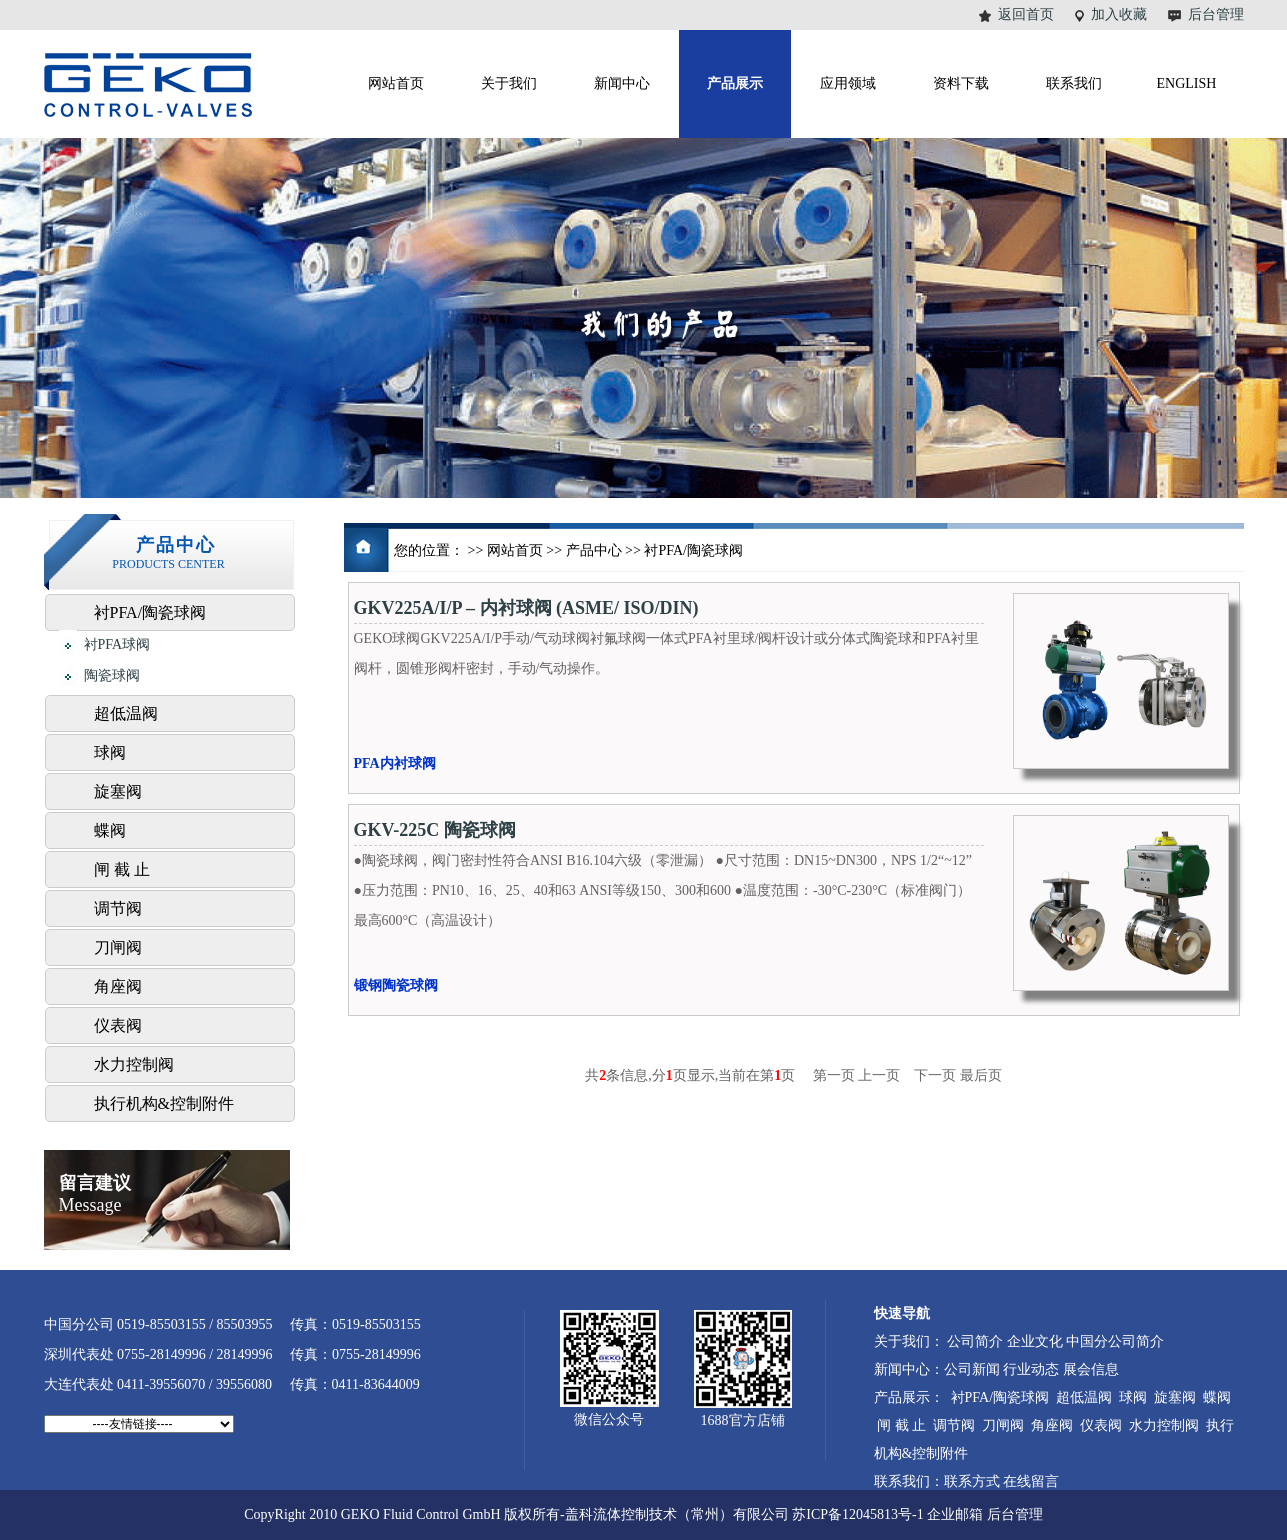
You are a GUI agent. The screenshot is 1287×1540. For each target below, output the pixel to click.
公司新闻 (972, 1369)
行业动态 (1031, 1369)
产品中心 (594, 550)
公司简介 (975, 1341)
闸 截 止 (122, 869)
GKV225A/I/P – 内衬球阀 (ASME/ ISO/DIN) (526, 608)
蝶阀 (110, 830)
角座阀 (118, 986)
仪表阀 (118, 1025)
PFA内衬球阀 (395, 763)
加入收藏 (1119, 14)
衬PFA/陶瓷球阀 (150, 612)
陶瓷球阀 (99, 676)
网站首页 (515, 550)
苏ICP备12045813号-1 (857, 1514)
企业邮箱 (955, 1514)
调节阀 (118, 908)
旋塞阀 (118, 791)
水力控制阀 (134, 1064)
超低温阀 (126, 713)
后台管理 (1216, 14)
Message (95, 1194)
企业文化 (1035, 1341)
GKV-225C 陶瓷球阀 (435, 830)
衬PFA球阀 (105, 645)
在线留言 (1031, 1481)
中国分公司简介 (1115, 1341)
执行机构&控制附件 (164, 1103)
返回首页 (1026, 14)
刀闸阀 (118, 947)
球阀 (110, 752)
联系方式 (972, 1481)
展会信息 (1091, 1369)
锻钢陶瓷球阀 (396, 985)
